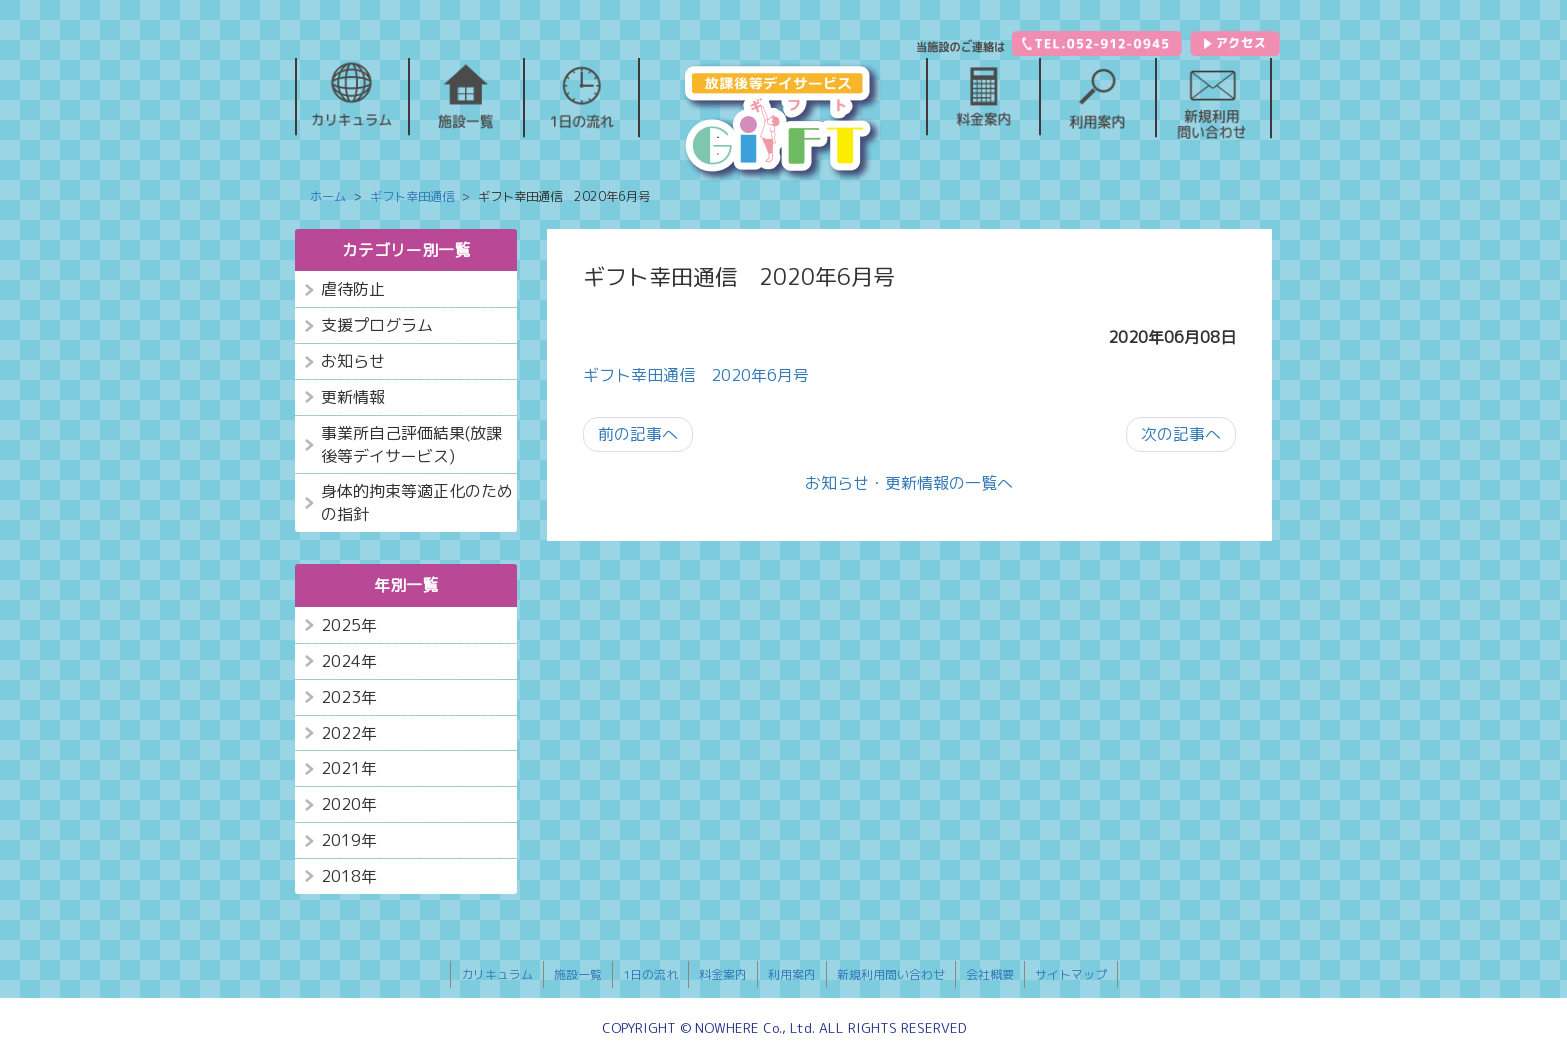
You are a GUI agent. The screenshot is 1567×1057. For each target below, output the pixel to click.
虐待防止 (353, 289)
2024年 (349, 661)
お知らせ (353, 361)
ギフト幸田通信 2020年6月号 (696, 375)
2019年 (349, 840)
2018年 (349, 876)
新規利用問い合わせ (891, 974)
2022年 (349, 733)
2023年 (349, 697)
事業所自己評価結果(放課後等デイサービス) (411, 444)
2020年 (349, 804)
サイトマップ (1071, 974)
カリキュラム (497, 974)
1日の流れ (650, 974)
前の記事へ (638, 434)
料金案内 (723, 974)
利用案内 (792, 974)
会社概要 (990, 974)
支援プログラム (377, 325)
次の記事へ (1181, 434)
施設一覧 (578, 974)
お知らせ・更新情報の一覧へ (909, 483)
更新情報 (353, 397)
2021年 (349, 768)
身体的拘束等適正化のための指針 (417, 502)
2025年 (349, 625)
